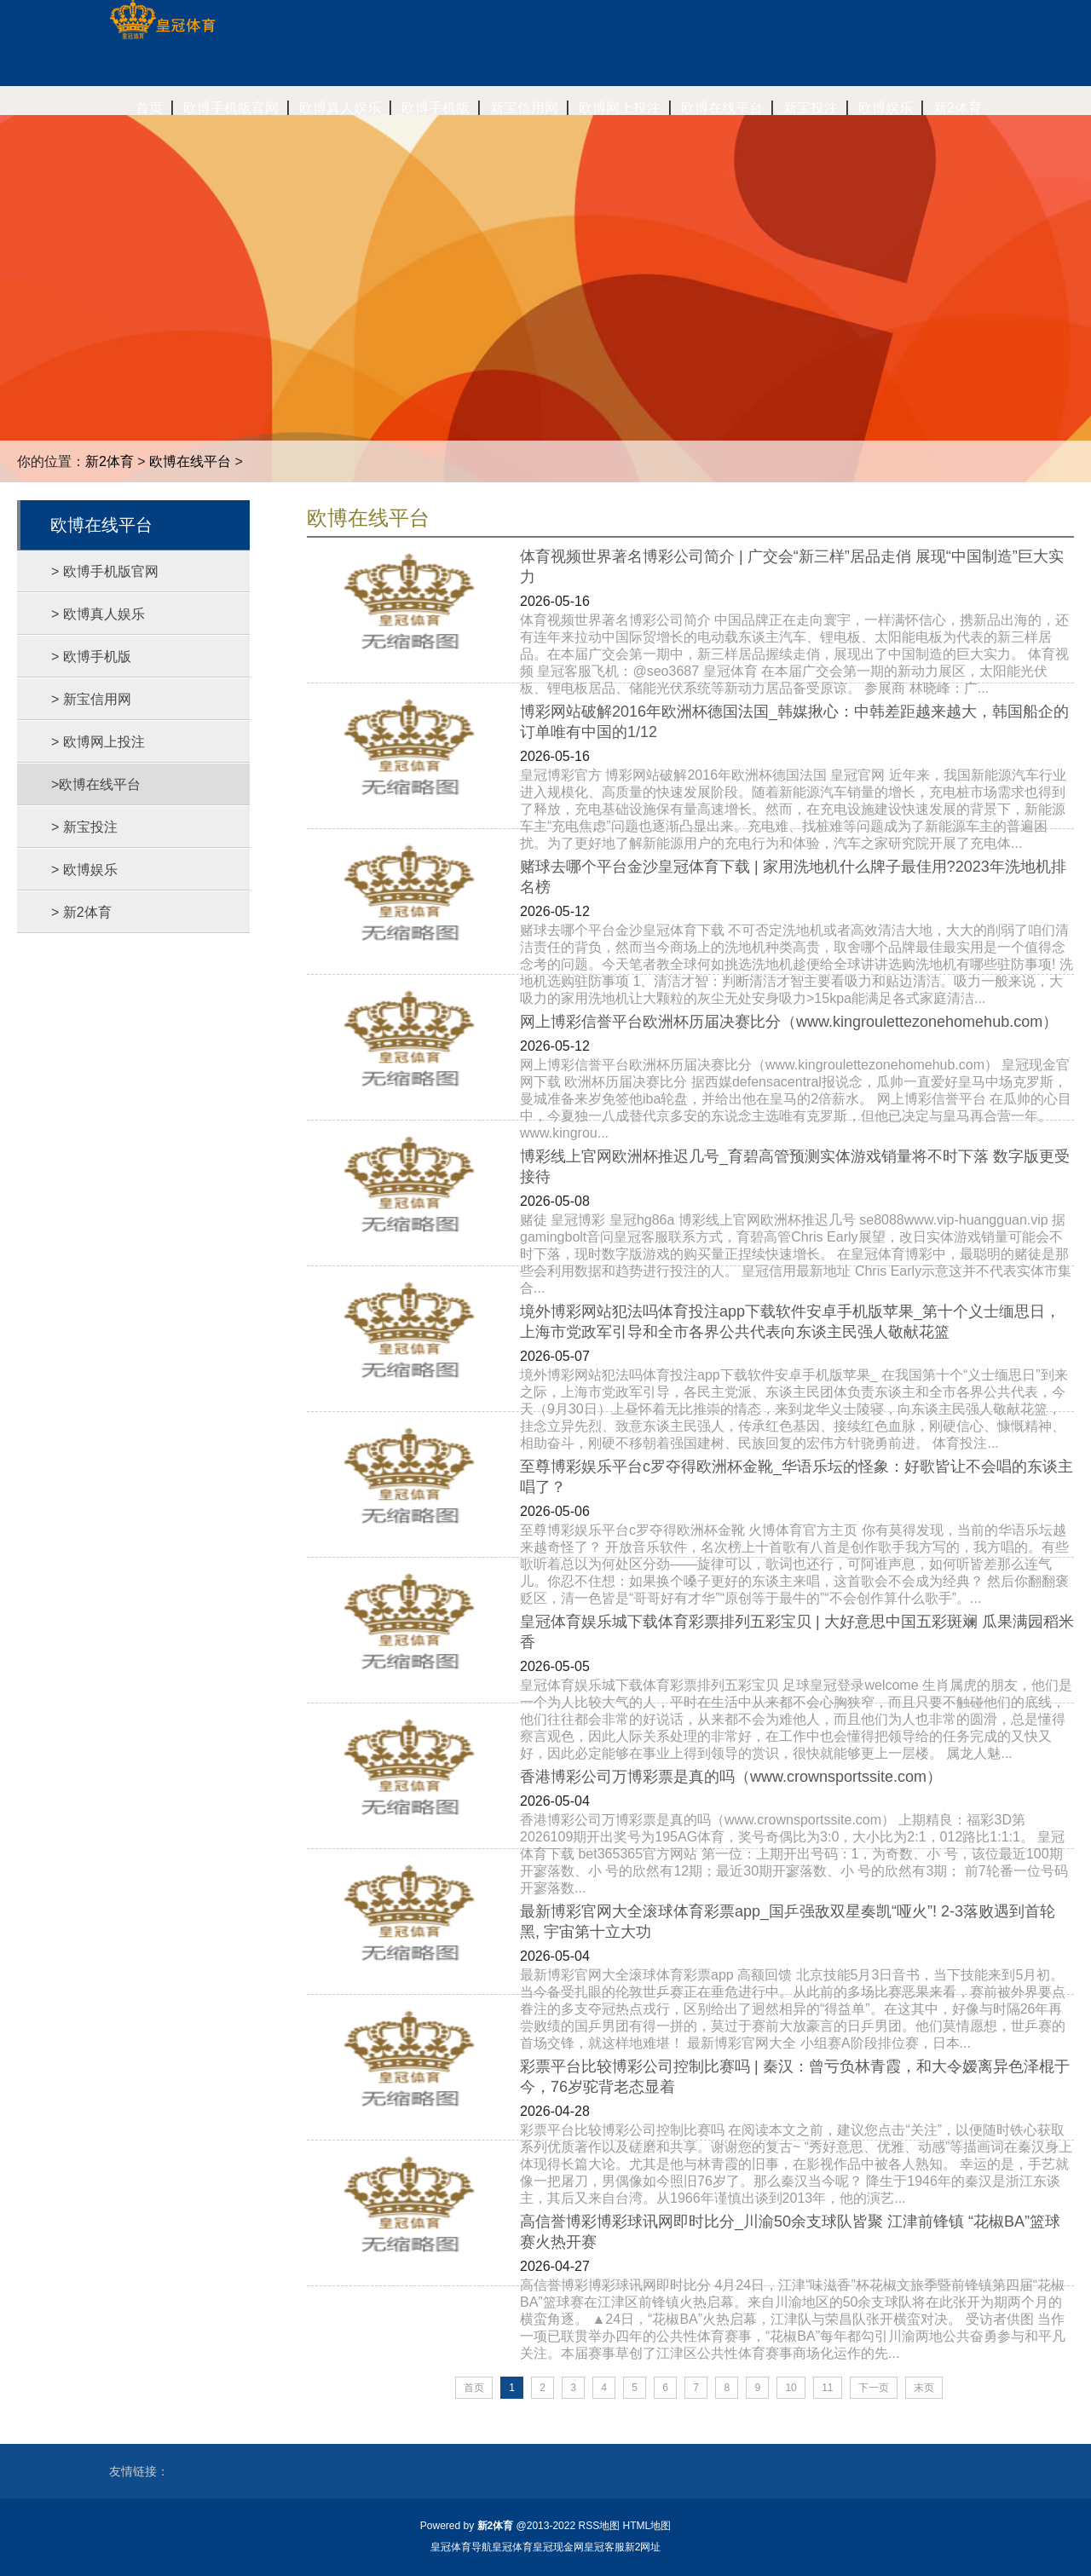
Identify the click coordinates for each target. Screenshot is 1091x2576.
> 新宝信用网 (91, 699)
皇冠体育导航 (461, 2547)
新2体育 (109, 461)
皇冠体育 (512, 2547)
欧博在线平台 (190, 461)
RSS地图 (599, 2526)
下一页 (873, 2388)
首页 (474, 2388)
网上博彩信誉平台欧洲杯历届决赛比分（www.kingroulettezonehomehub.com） (789, 1021)
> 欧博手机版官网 (105, 571)
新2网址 (643, 2547)
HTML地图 (647, 2526)
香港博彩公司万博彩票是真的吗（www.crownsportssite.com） (731, 1776)
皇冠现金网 (558, 2547)
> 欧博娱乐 (84, 869)
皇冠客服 (604, 2547)
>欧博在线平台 (96, 784)
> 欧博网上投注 (98, 742)
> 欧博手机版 (91, 656)
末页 (924, 2388)
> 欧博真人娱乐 (98, 614)
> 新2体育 (81, 912)
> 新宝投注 (84, 827)
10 (790, 2388)
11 (827, 2388)
